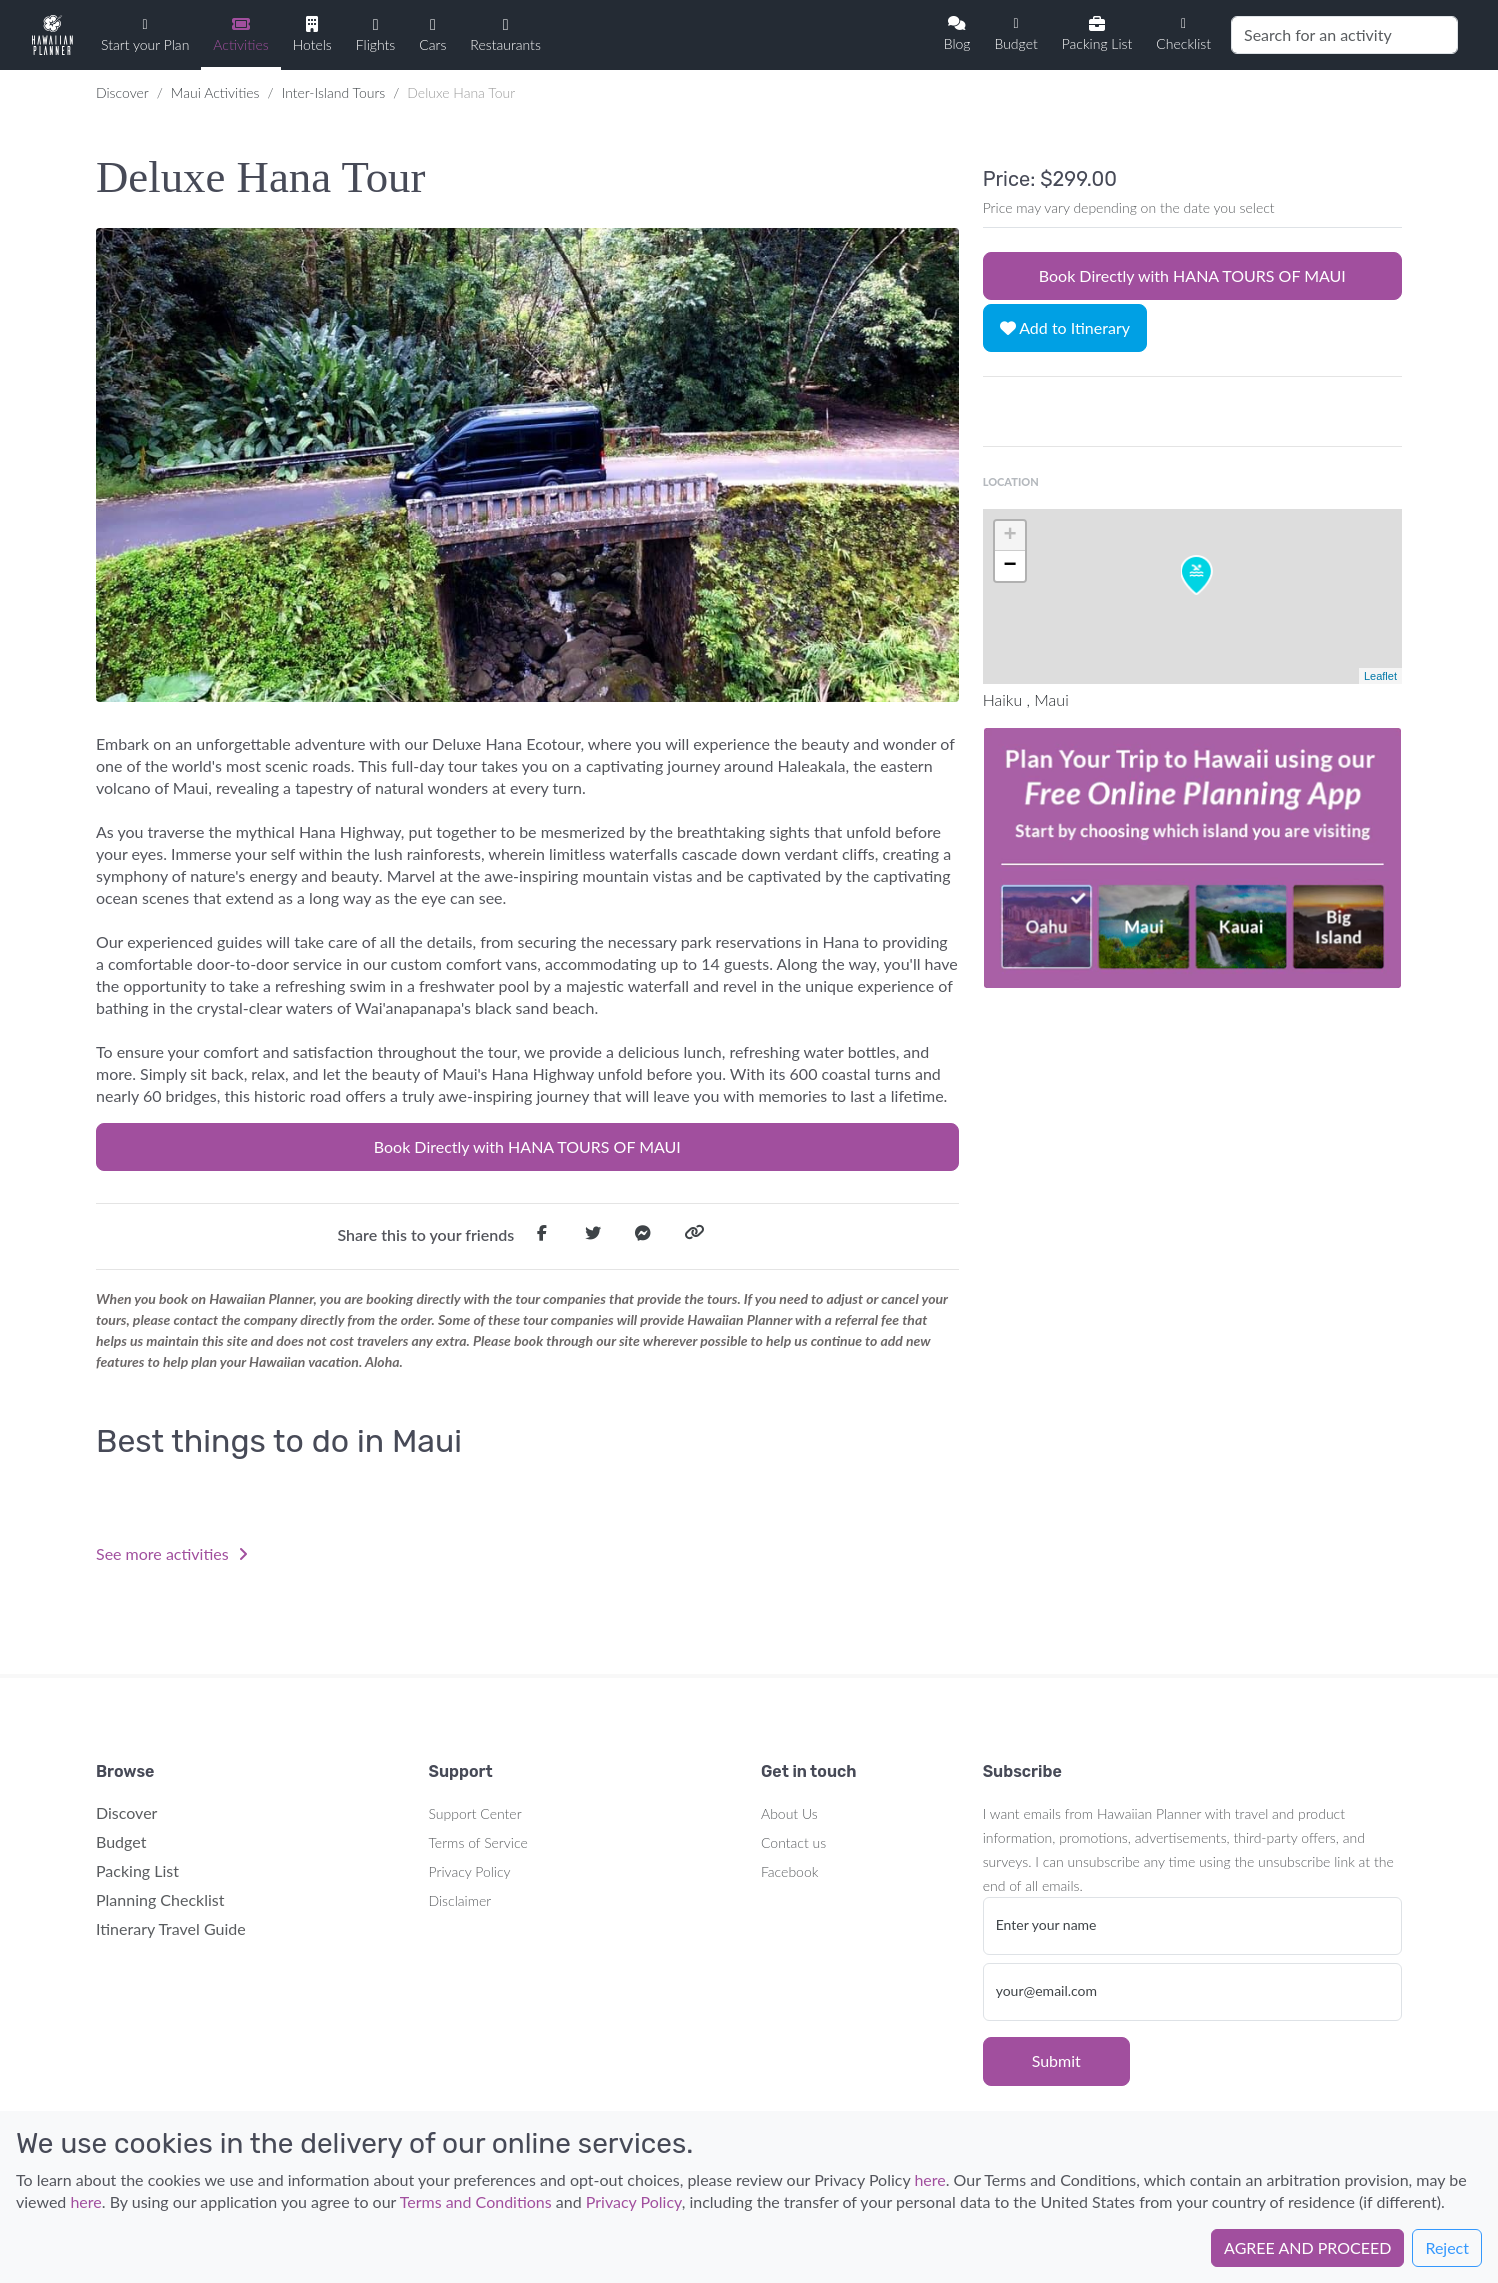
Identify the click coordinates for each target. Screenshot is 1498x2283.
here (929, 2179)
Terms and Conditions (476, 2201)
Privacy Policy (470, 1871)
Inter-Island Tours (334, 92)
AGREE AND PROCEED (1307, 2247)
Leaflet (1380, 676)
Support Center (475, 1813)
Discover (122, 92)
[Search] (1344, 35)
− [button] (1010, 566)
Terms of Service (478, 1842)
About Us (789, 1813)
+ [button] (1010, 536)
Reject (1447, 2247)
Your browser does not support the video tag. (1192, 858)
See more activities (172, 1553)
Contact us (793, 1842)
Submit (1056, 2060)
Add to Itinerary (1065, 327)
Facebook (789, 1871)
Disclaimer (460, 1900)
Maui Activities (215, 92)
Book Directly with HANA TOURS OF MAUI (527, 1146)
